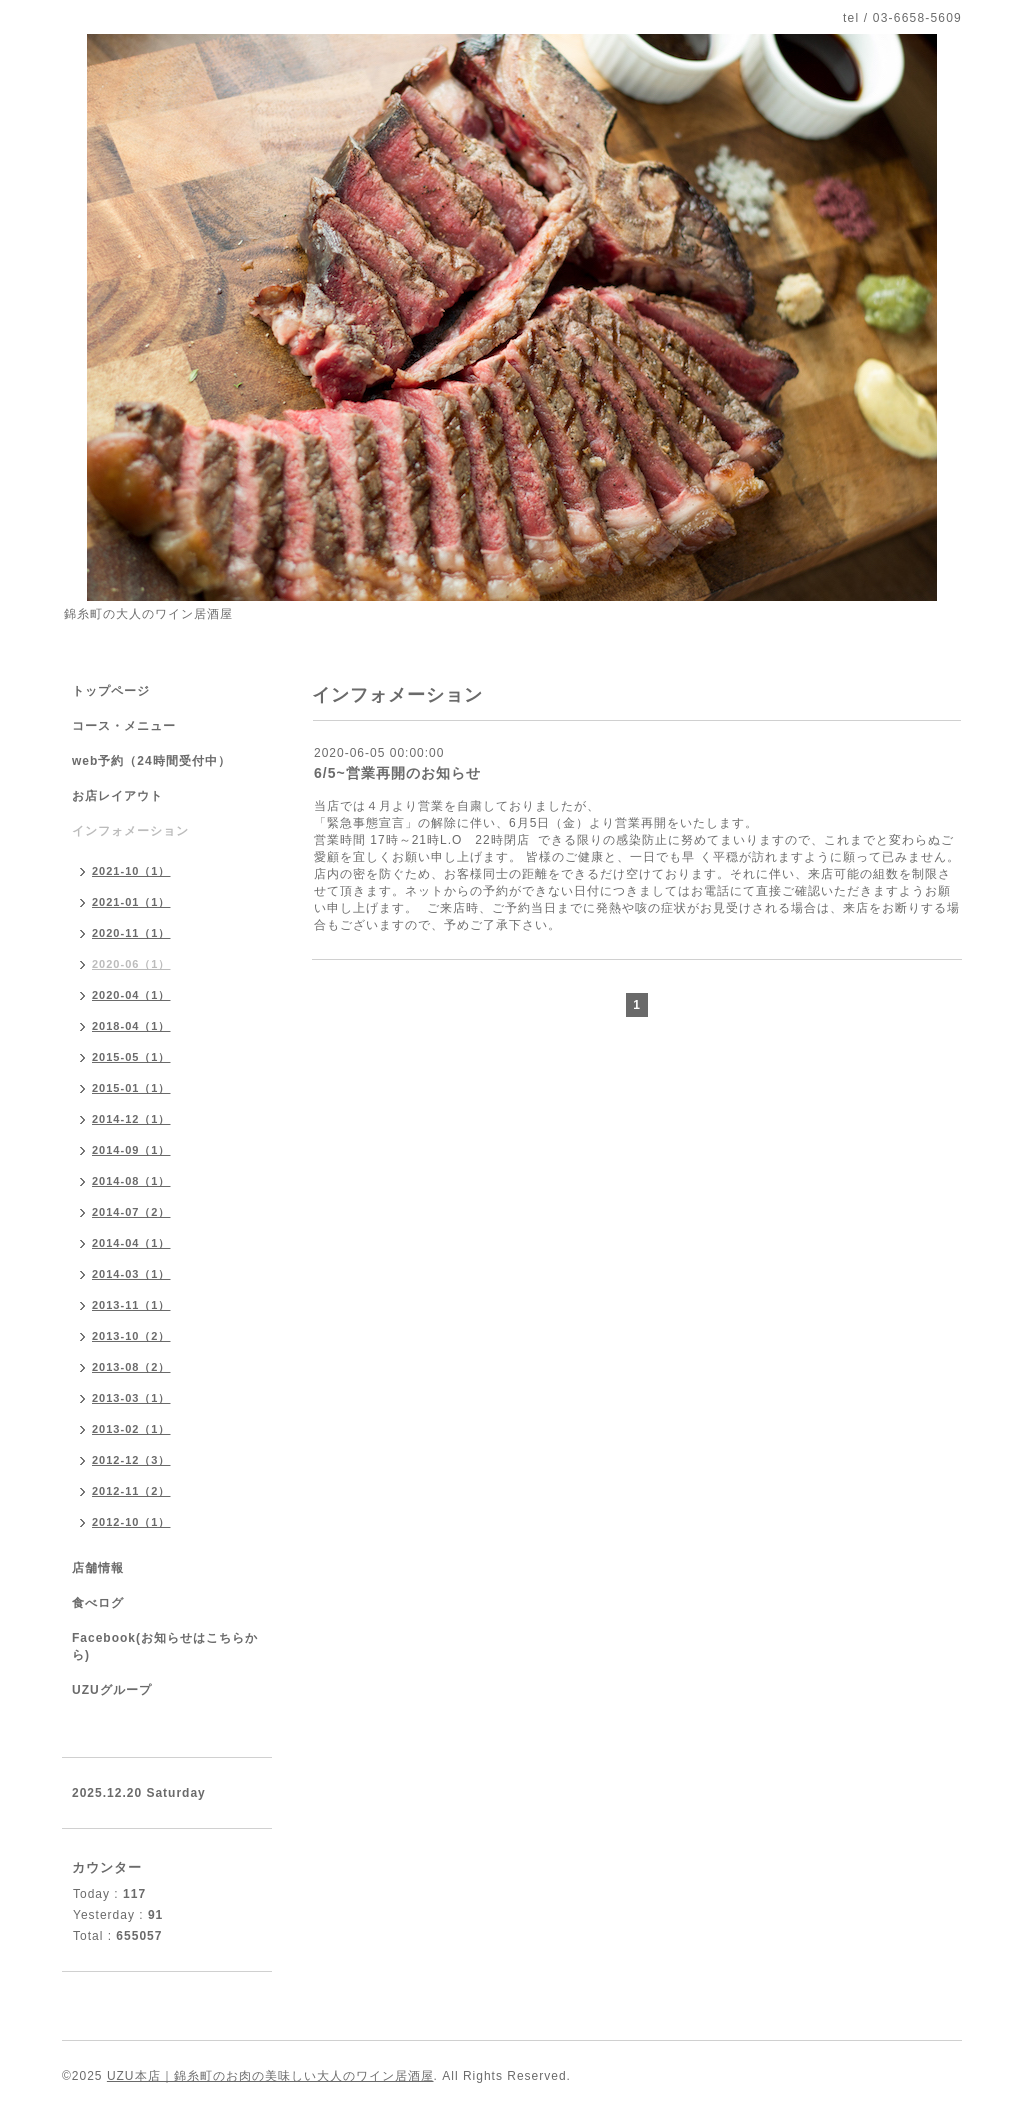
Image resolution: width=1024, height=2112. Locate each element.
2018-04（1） (131, 1026)
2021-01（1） (131, 902)
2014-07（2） (131, 1212)
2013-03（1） (131, 1398)
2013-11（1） (131, 1305)
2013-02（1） (131, 1429)
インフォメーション (130, 831)
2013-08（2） (131, 1367)
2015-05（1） (131, 1057)
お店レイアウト (117, 796)
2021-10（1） (131, 871)
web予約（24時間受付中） (151, 761)
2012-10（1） (131, 1522)
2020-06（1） (131, 964)
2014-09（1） (131, 1150)
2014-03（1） (131, 1274)
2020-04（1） (131, 995)
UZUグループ (112, 1690)
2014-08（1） (131, 1181)
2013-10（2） (131, 1336)
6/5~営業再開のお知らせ (397, 773)
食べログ (98, 1603)
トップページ (111, 691)
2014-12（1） (131, 1119)
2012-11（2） (131, 1491)
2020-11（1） (131, 933)
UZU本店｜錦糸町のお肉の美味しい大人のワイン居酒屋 (270, 2076)
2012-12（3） (131, 1460)
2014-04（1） (131, 1243)
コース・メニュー (124, 726)
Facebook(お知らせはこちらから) (165, 1646)
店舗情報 (98, 1568)
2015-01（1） (131, 1088)
